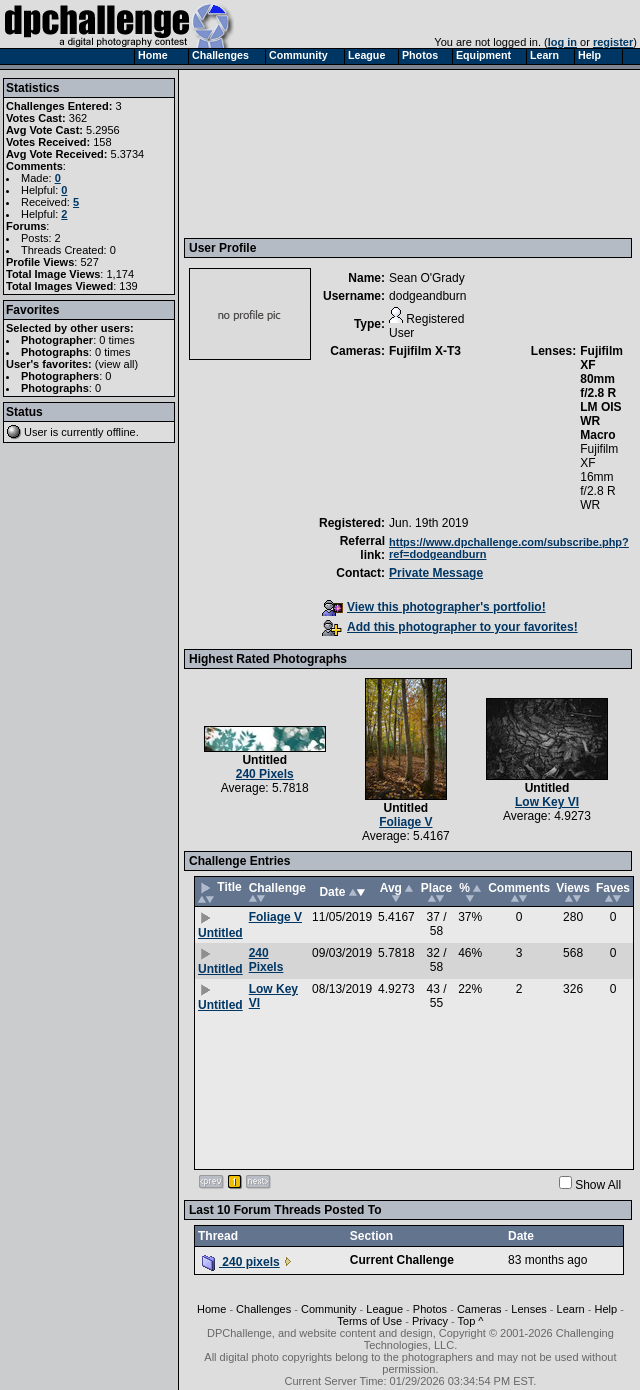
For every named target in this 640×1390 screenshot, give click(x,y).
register (613, 42)
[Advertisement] (282, 153)
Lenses (528, 1309)
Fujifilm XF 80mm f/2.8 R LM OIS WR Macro (601, 393)
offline (121, 432)
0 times (116, 340)
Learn (571, 1309)
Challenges (263, 1309)
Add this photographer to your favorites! (450, 627)
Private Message (436, 573)
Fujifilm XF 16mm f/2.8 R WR (599, 477)
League (384, 1309)
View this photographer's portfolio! (434, 607)
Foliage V (405, 822)
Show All (598, 1185)
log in (562, 42)
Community (329, 1309)
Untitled (264, 760)
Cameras (479, 1309)
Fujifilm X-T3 (425, 351)
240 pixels (241, 1262)
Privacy (430, 1321)
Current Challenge (402, 1260)
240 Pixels (265, 774)
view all (117, 364)
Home (211, 1309)
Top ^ (471, 1321)
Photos (430, 1309)
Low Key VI (547, 802)
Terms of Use (369, 1321)
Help (605, 1309)
